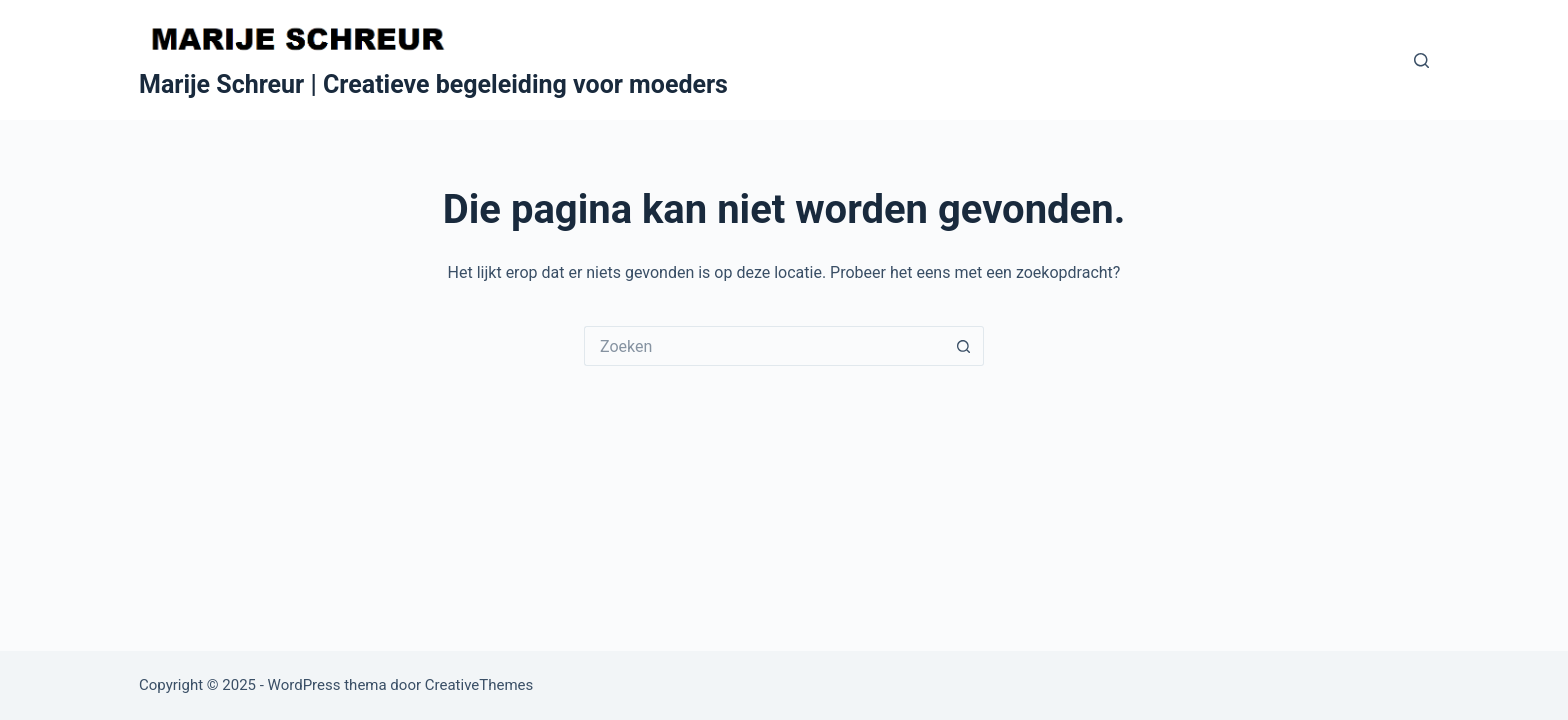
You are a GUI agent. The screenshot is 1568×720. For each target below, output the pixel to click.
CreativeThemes (479, 685)
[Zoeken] (1421, 60)
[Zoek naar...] (764, 346)
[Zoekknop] (964, 346)
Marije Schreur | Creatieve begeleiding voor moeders (433, 84)
